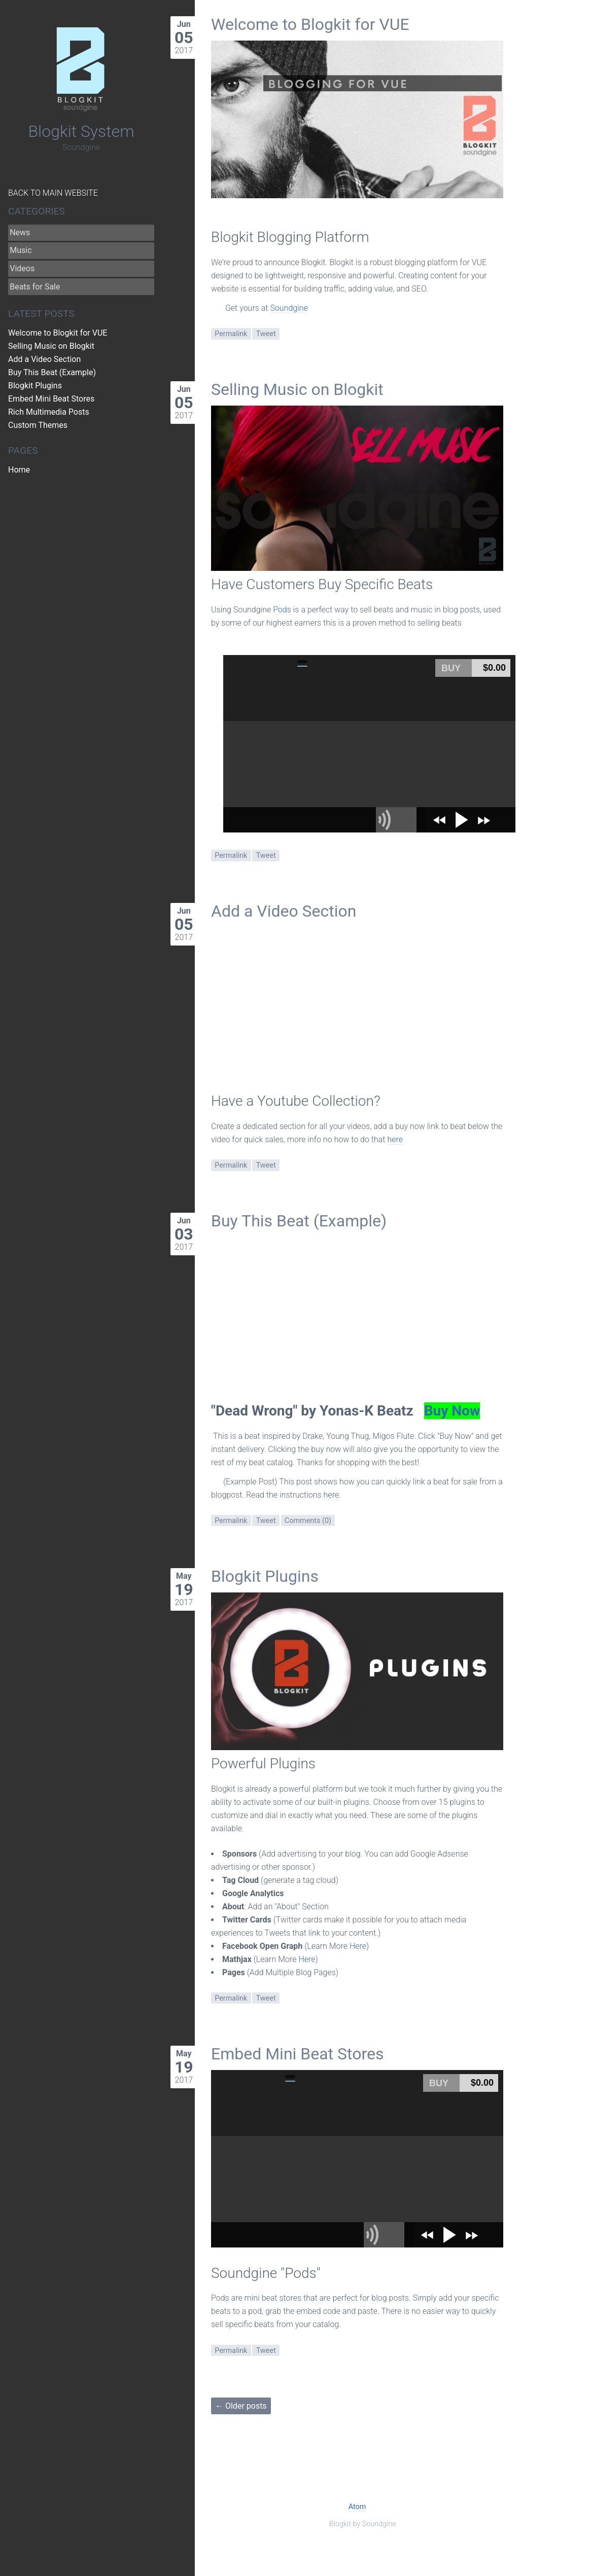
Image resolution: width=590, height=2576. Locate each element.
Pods (282, 609)
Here (358, 1946)
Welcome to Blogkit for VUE (310, 24)
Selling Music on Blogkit (297, 389)
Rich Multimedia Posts (48, 412)
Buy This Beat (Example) (299, 1220)
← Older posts (241, 2406)
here (395, 1139)
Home (19, 470)
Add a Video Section (284, 911)
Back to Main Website (53, 193)
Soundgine (288, 308)
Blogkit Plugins (265, 1576)
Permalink (231, 334)
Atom (357, 2506)
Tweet (266, 334)
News (20, 232)
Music (20, 250)
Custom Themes (37, 425)
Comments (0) (308, 1520)
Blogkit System (81, 131)
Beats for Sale (35, 287)
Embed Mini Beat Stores (297, 2053)
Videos (22, 268)
